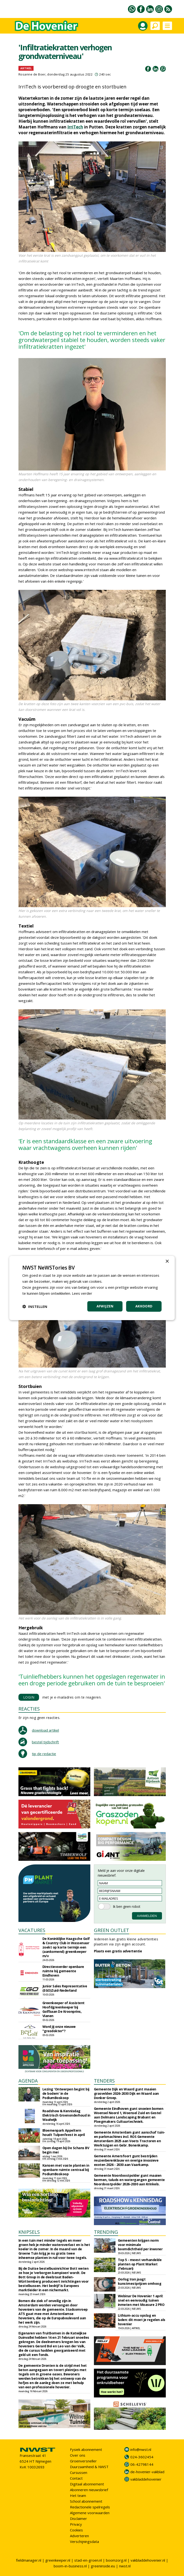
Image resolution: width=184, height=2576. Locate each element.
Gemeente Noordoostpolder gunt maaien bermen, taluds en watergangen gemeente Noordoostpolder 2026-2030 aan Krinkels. (129, 2179)
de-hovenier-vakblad (147, 2471)
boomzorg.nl (116, 2560)
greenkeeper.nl (57, 2560)
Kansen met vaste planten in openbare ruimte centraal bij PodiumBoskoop (65, 2169)
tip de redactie (44, 1753)
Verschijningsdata (84, 2541)
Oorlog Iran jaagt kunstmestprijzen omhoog (139, 2281)
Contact (76, 2478)
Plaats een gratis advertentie (118, 1951)
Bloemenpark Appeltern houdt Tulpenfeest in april (63, 2132)
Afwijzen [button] (105, 1306)
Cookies (76, 2530)
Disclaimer (78, 2518)
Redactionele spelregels (90, 2507)
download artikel (45, 1730)
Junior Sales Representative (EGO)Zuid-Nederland (64, 1988)
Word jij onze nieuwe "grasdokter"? (59, 2028)
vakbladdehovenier (145, 2479)
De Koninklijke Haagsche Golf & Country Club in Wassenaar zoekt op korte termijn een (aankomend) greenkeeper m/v (66, 1947)
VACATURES (31, 1930)
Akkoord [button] (144, 1306)
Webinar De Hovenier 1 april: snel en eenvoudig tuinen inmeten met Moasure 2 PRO (141, 2300)
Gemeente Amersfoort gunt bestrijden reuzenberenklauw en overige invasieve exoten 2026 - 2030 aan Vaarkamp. (126, 2160)
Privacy (76, 2524)
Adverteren (79, 2535)
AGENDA (28, 2080)
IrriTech (75, 127)
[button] (34, 1306)
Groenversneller (83, 2461)
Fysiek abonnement (86, 2449)
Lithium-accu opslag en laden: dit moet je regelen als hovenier (141, 2319)
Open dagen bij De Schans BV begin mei (65, 2150)
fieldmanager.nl (28, 2560)
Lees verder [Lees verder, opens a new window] (82, 1293)
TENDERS (104, 2080)
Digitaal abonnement (87, 2484)
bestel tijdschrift (45, 1742)
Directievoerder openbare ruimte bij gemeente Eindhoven (63, 1971)
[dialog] (92, 1288)
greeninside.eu (103, 2566)
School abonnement (86, 2501)
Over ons (77, 2455)
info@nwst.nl (140, 2449)
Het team (78, 2495)
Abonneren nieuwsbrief (89, 2489)
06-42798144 (141, 2464)
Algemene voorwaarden (89, 2512)
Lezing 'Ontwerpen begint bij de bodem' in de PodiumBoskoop (65, 2093)
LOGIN (28, 1697)
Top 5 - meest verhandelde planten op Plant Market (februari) (140, 2264)
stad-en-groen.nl (88, 2560)
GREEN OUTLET (111, 1930)
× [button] (167, 1261)
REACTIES (29, 1709)
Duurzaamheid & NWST (89, 2466)
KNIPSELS (29, 2232)
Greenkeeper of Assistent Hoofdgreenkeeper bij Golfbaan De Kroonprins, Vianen (63, 2009)
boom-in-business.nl (70, 2566)
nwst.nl (125, 2566)
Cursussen (78, 2472)
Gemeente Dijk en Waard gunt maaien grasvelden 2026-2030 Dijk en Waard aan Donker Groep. (126, 2093)
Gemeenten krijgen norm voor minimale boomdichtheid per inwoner (140, 2244)
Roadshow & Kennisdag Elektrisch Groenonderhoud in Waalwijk (66, 2115)
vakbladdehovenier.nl (148, 2560)
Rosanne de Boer (32, 74)
